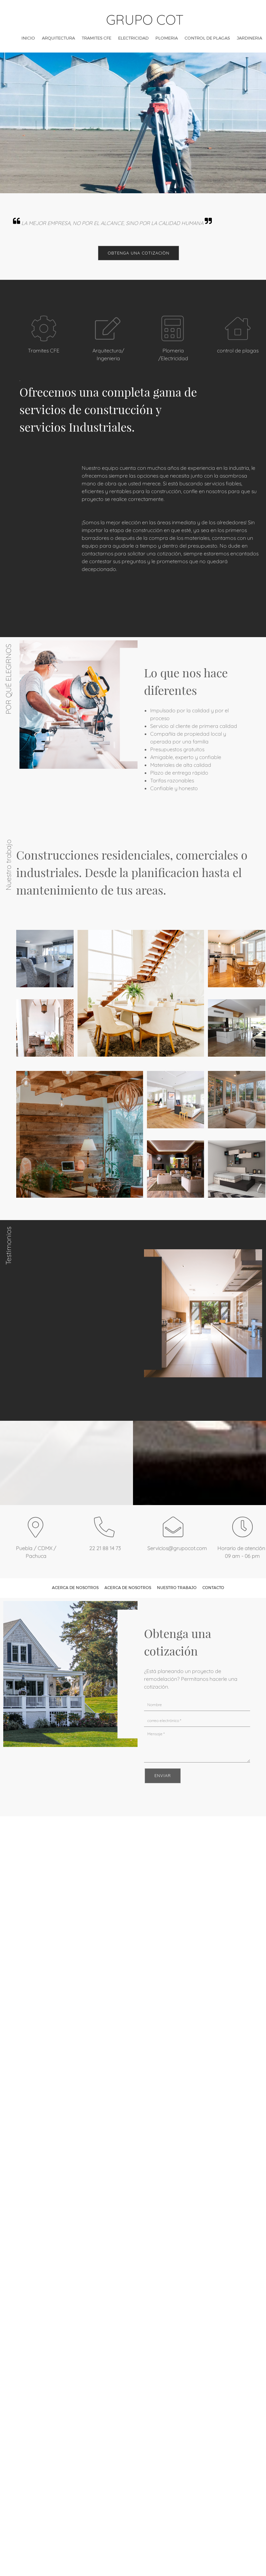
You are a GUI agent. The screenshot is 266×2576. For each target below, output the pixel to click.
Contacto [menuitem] (213, 1587)
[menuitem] (28, 38)
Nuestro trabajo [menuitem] (177, 1587)
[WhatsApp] (150, 1803)
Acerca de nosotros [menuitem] (75, 1587)
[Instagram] (141, 1803)
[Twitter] (131, 1803)
